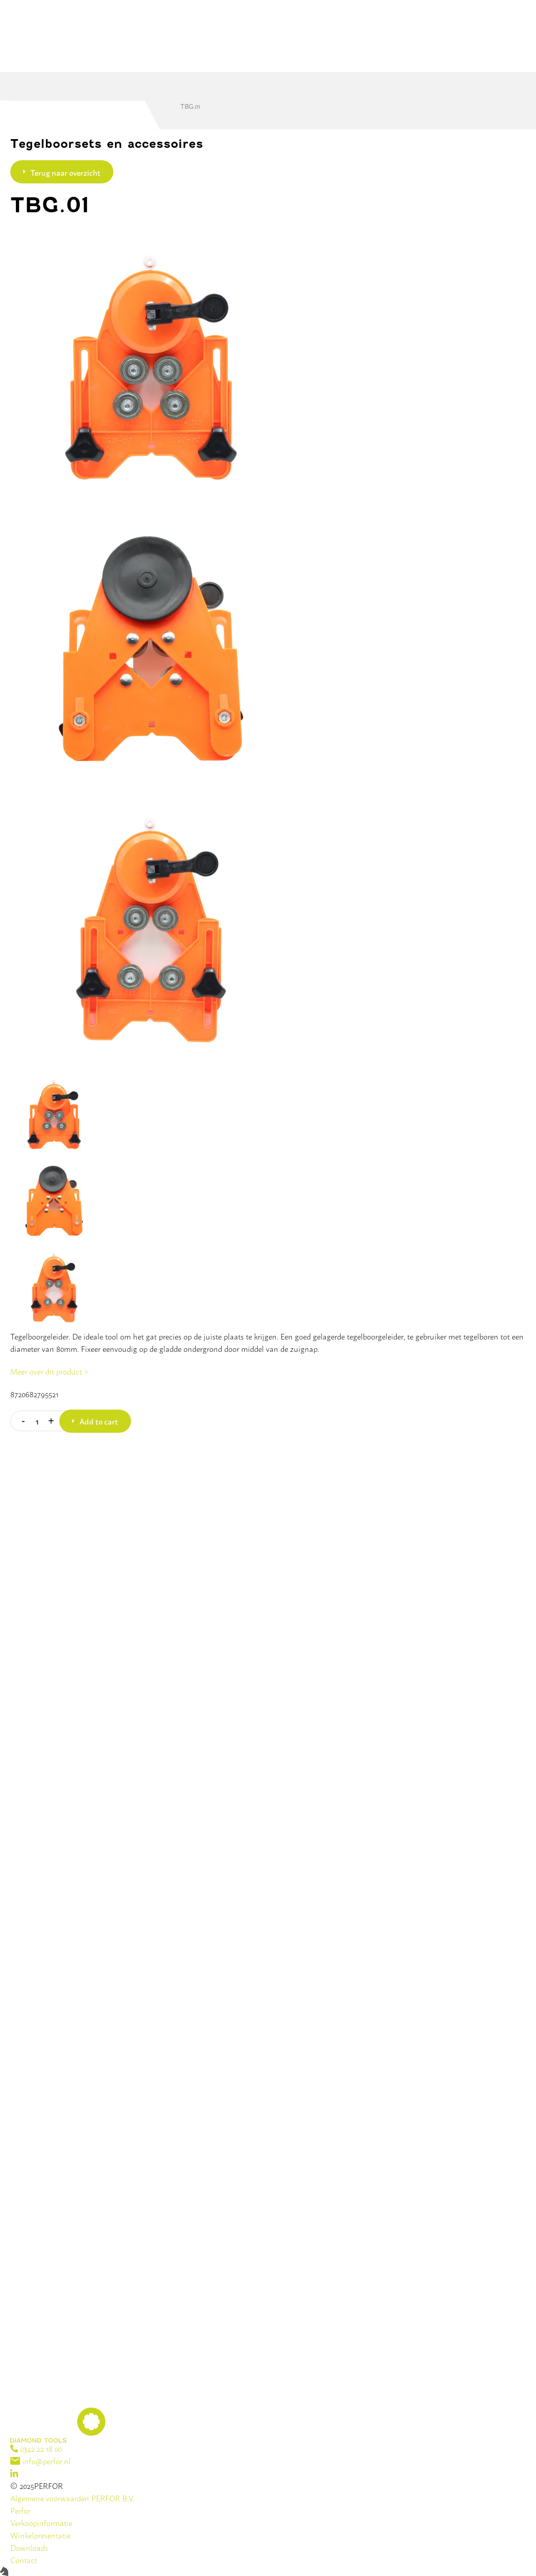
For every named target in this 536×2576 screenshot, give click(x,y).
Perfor (20, 2510)
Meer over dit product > (49, 1371)
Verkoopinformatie (41, 2523)
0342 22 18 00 (36, 2448)
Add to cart (98, 1421)
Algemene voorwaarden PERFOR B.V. (72, 2498)
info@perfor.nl (40, 2461)
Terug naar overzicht (65, 172)
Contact (23, 2560)
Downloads (29, 2547)
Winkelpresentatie (40, 2535)
